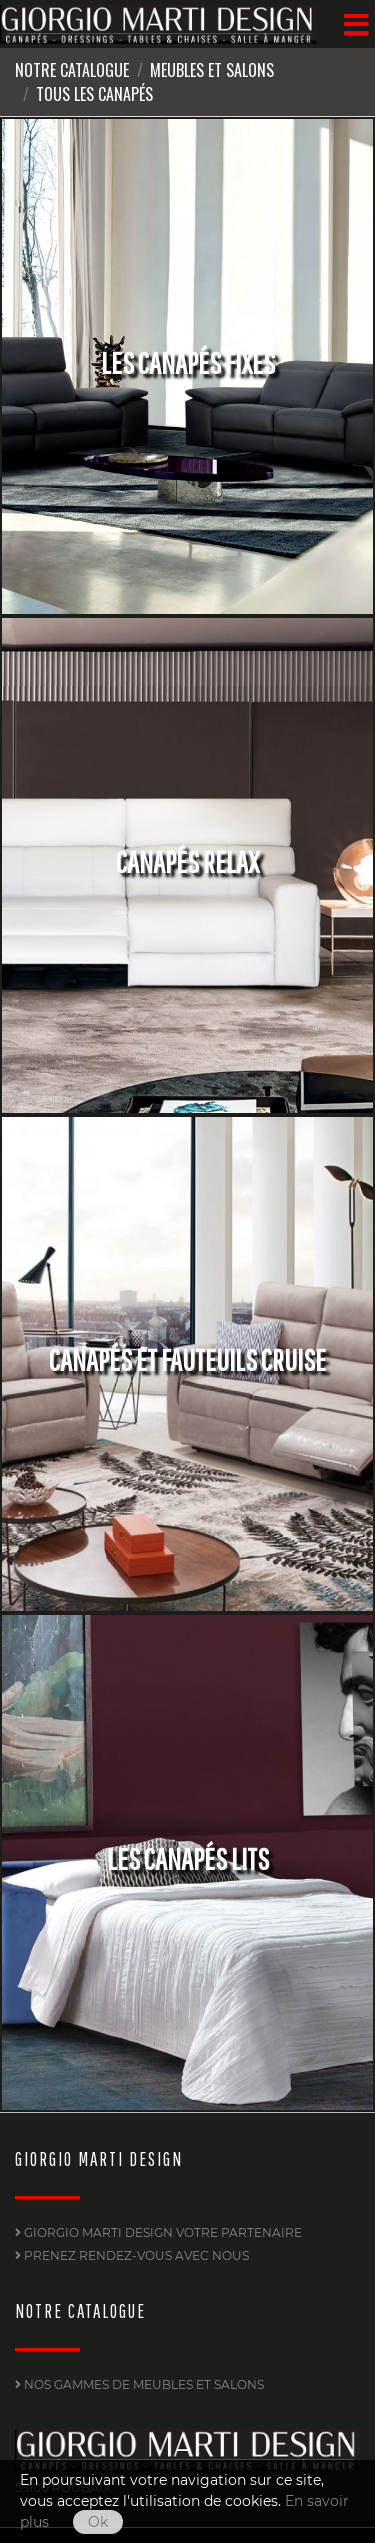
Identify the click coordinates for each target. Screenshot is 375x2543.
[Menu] (356, 24)
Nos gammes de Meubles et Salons (139, 2384)
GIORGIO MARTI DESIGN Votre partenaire (158, 2232)
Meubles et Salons (212, 70)
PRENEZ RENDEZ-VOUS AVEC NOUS (132, 2255)
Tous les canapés (94, 94)
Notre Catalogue (72, 70)
